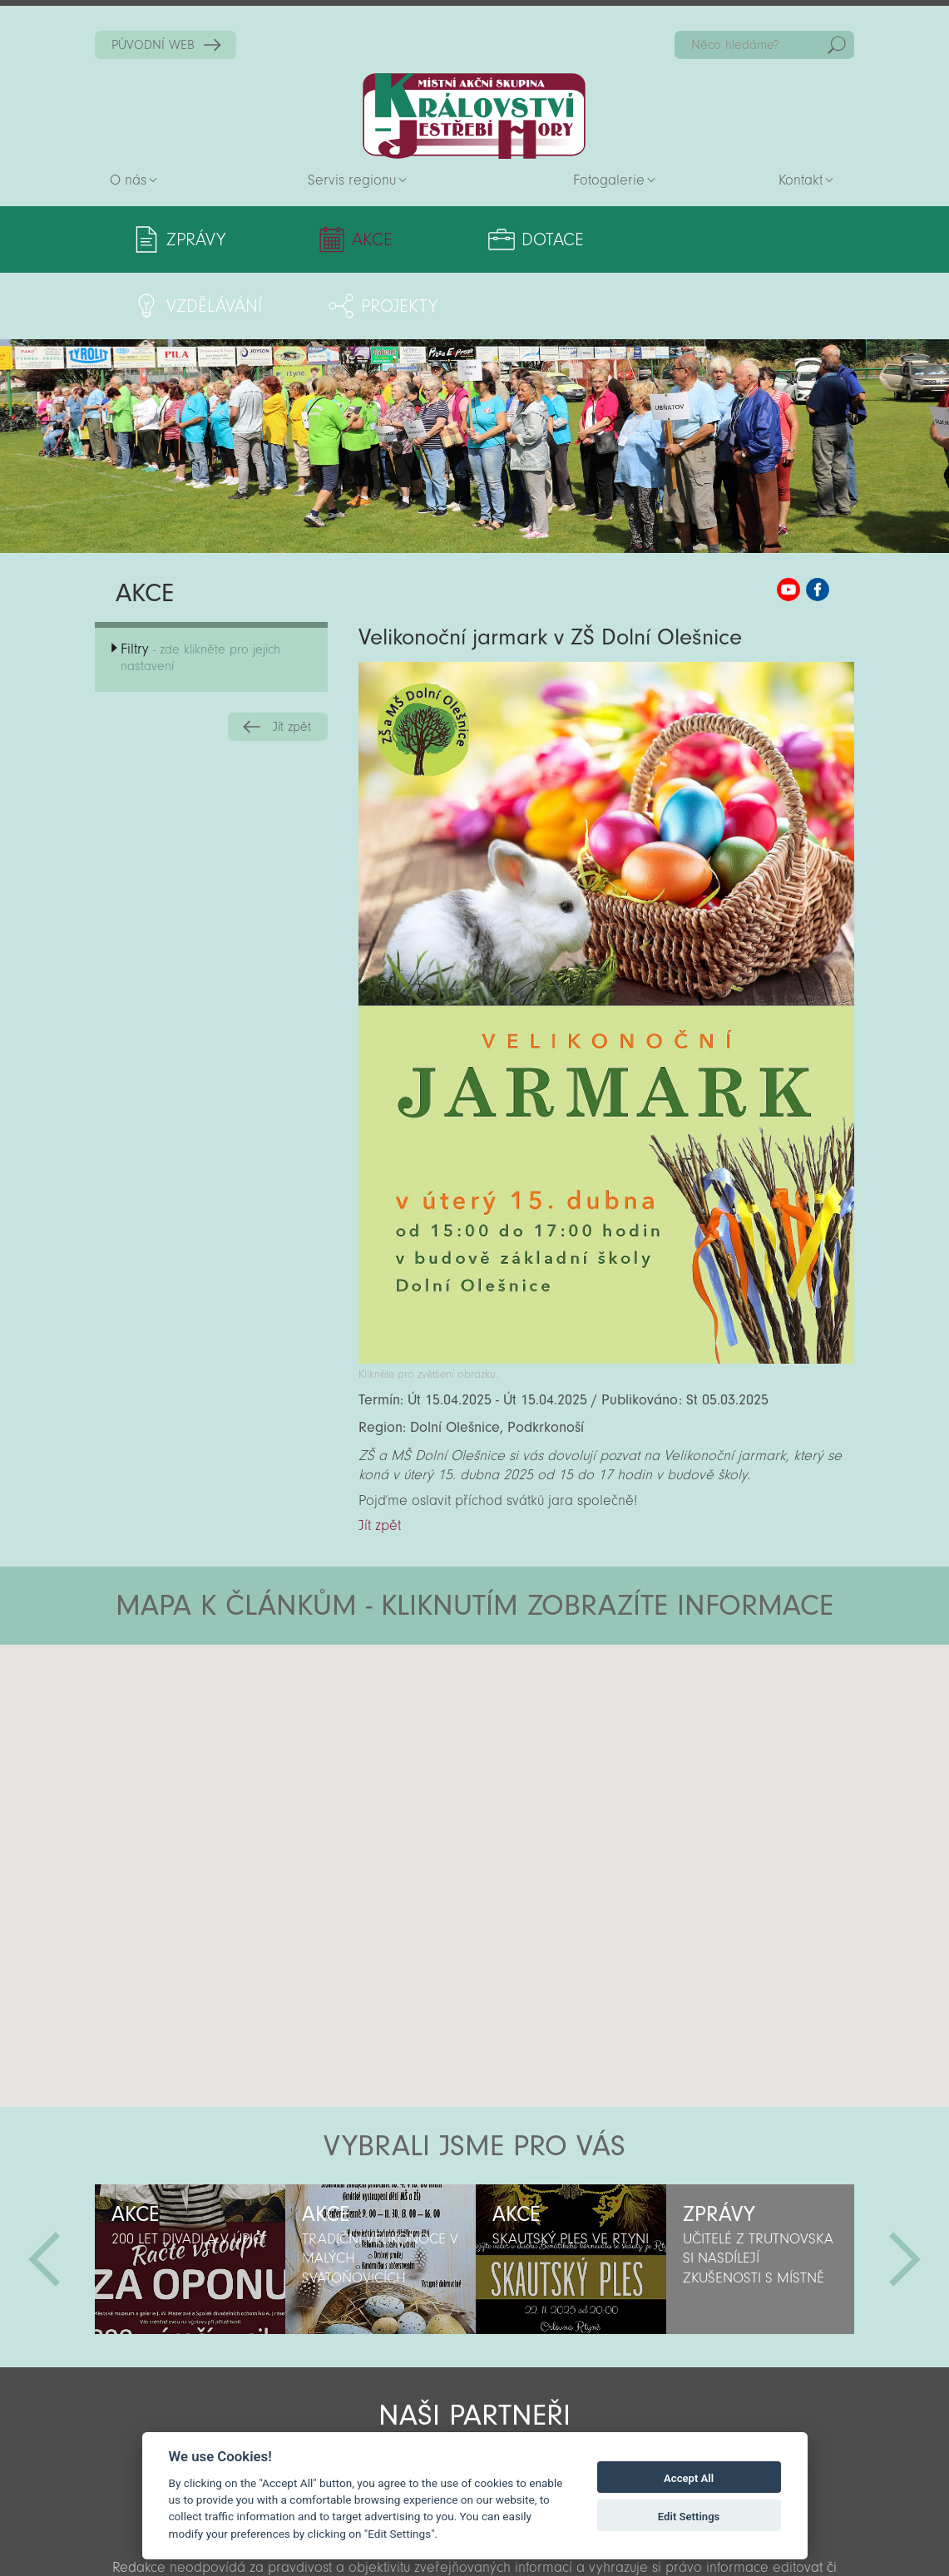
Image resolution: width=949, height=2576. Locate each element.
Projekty (761, 239)
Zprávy (195, 239)
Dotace (447, 239)
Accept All (689, 2478)
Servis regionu (352, 180)
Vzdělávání (600, 239)
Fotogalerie (609, 180)
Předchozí (44, 2192)
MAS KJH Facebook (817, 523)
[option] (190, 2193)
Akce (319, 239)
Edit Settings (689, 2516)
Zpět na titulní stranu (474, 116)
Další (905, 2192)
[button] (521, 1678)
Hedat (837, 45)
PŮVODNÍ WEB (153, 44)
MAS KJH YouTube (788, 523)
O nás (128, 180)
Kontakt (800, 180)
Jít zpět (292, 660)
